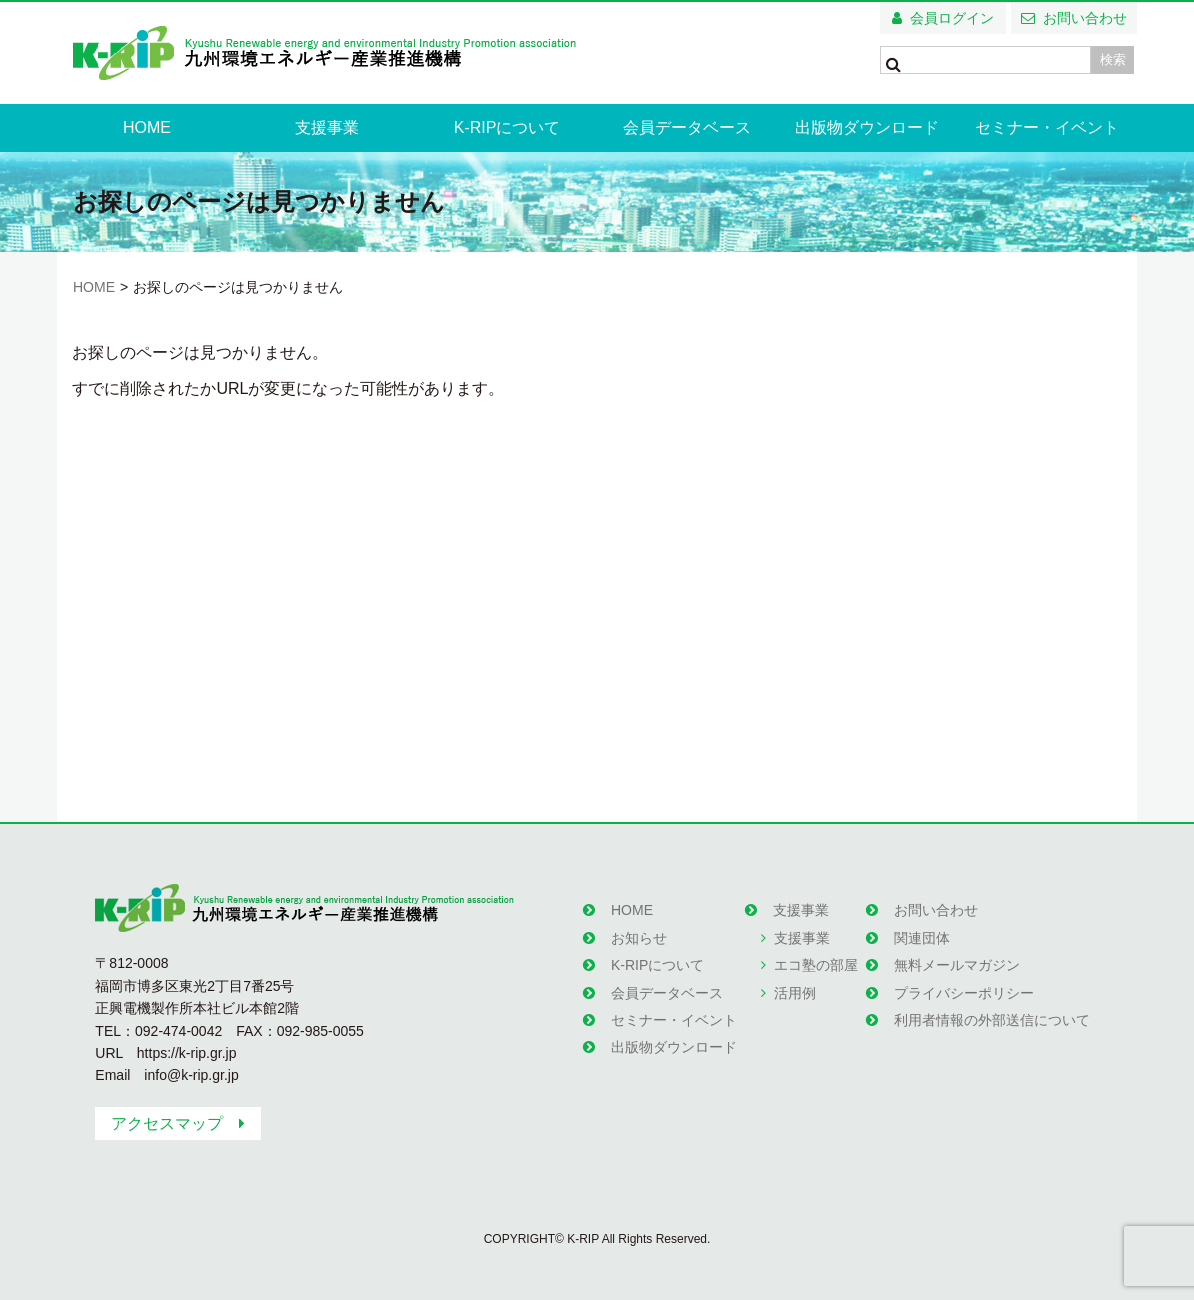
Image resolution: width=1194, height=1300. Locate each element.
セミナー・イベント (1047, 127)
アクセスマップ (167, 1123)
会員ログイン (952, 18)
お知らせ (639, 938)
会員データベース (687, 127)
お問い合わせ (1085, 18)
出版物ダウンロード (867, 127)
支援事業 (327, 127)
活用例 (795, 993)
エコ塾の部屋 (816, 965)
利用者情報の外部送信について (992, 1020)
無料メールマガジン (957, 965)
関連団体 (922, 938)
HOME (147, 127)
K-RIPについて (507, 127)
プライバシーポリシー (964, 993)
